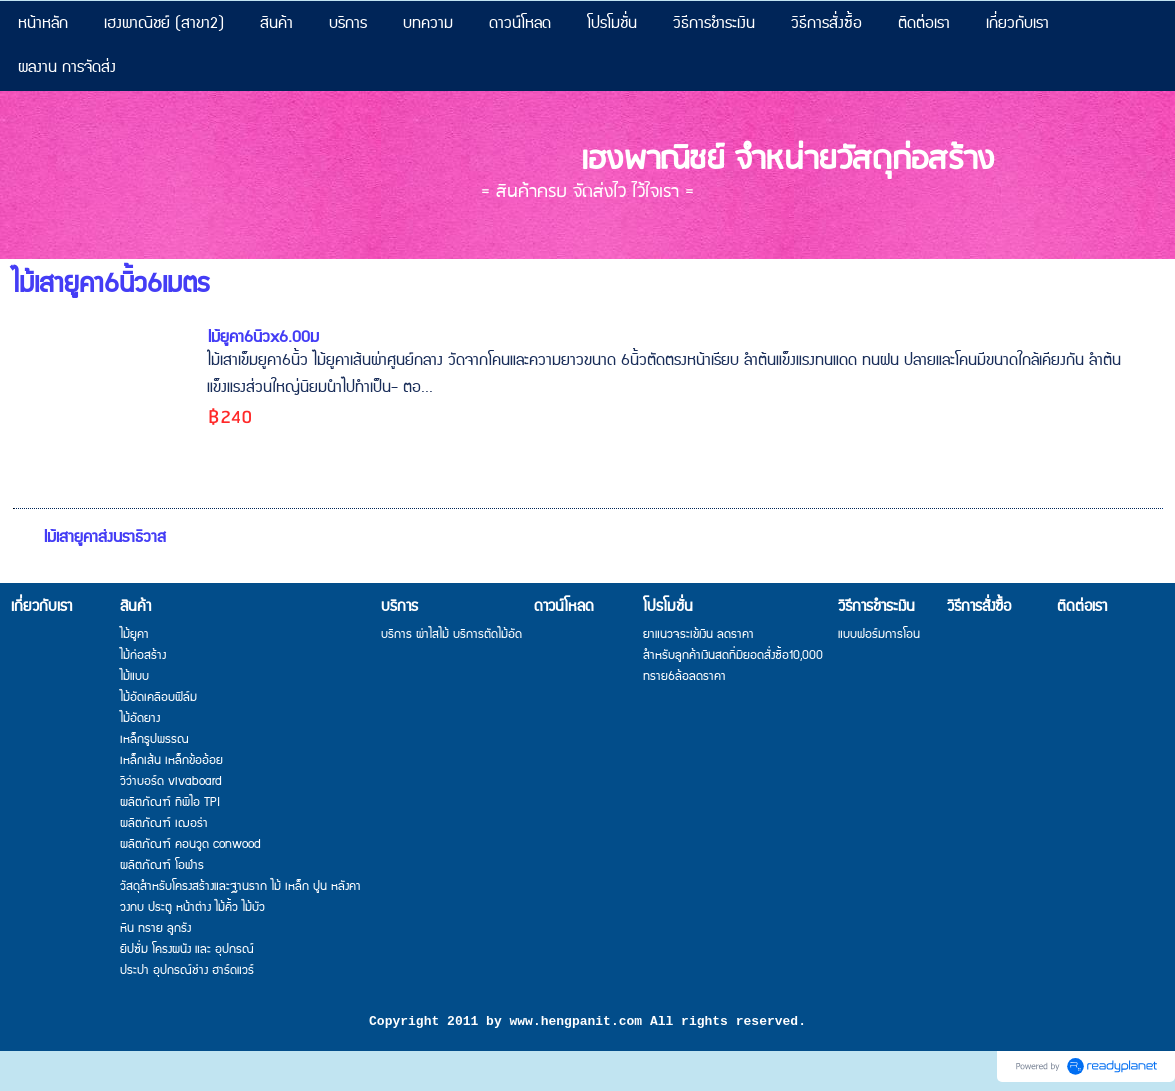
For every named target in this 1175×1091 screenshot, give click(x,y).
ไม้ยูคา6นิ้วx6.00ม (263, 337)
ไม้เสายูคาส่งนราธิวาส (104, 537)
